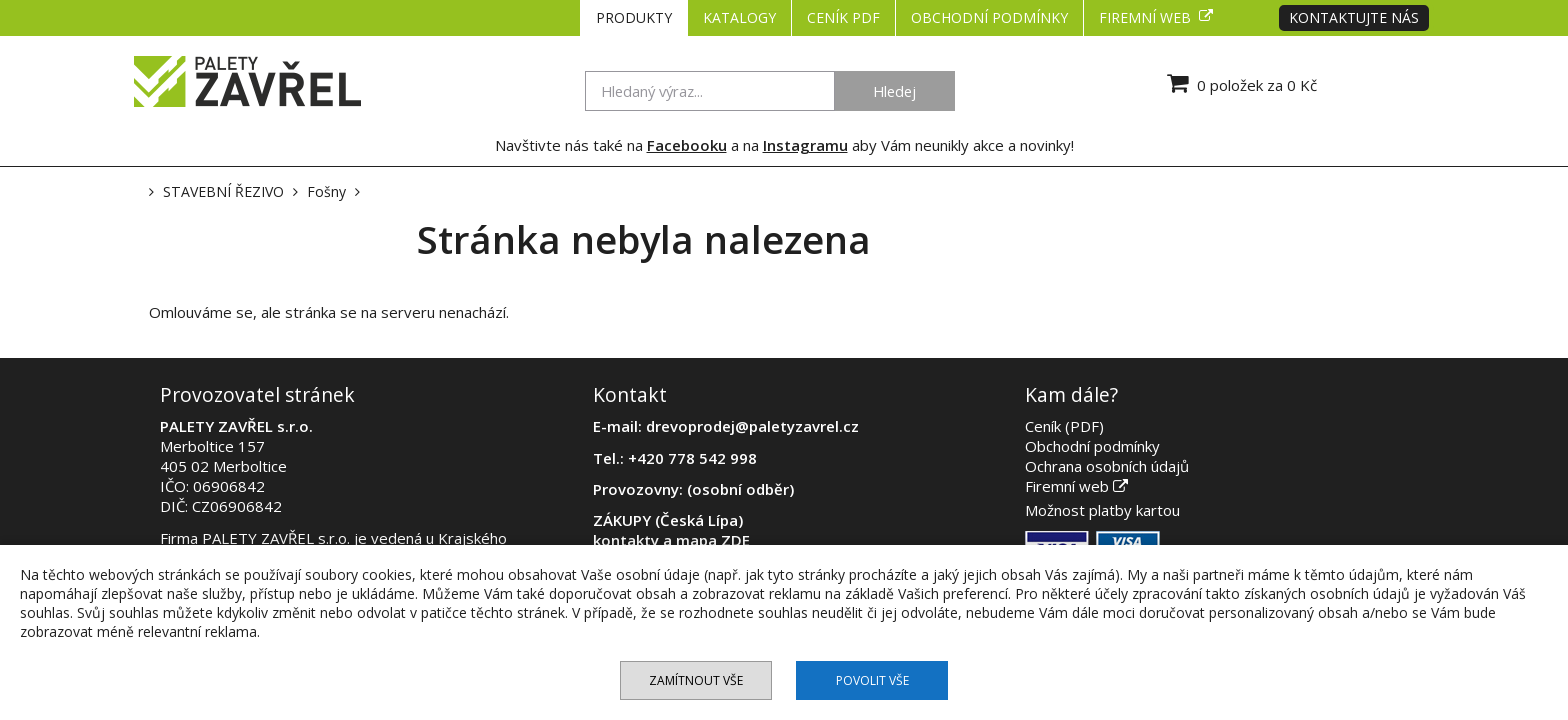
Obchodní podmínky (989, 17)
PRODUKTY (634, 17)
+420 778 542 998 (692, 458)
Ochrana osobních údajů (1107, 466)
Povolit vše (872, 680)
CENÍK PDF (843, 17)
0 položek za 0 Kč (1239, 83)
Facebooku (687, 145)
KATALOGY (739, 17)
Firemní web (1156, 17)
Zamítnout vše (696, 680)
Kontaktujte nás (1354, 17)
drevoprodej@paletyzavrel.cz (752, 426)
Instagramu (805, 145)
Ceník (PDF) (1064, 426)
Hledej (894, 91)
